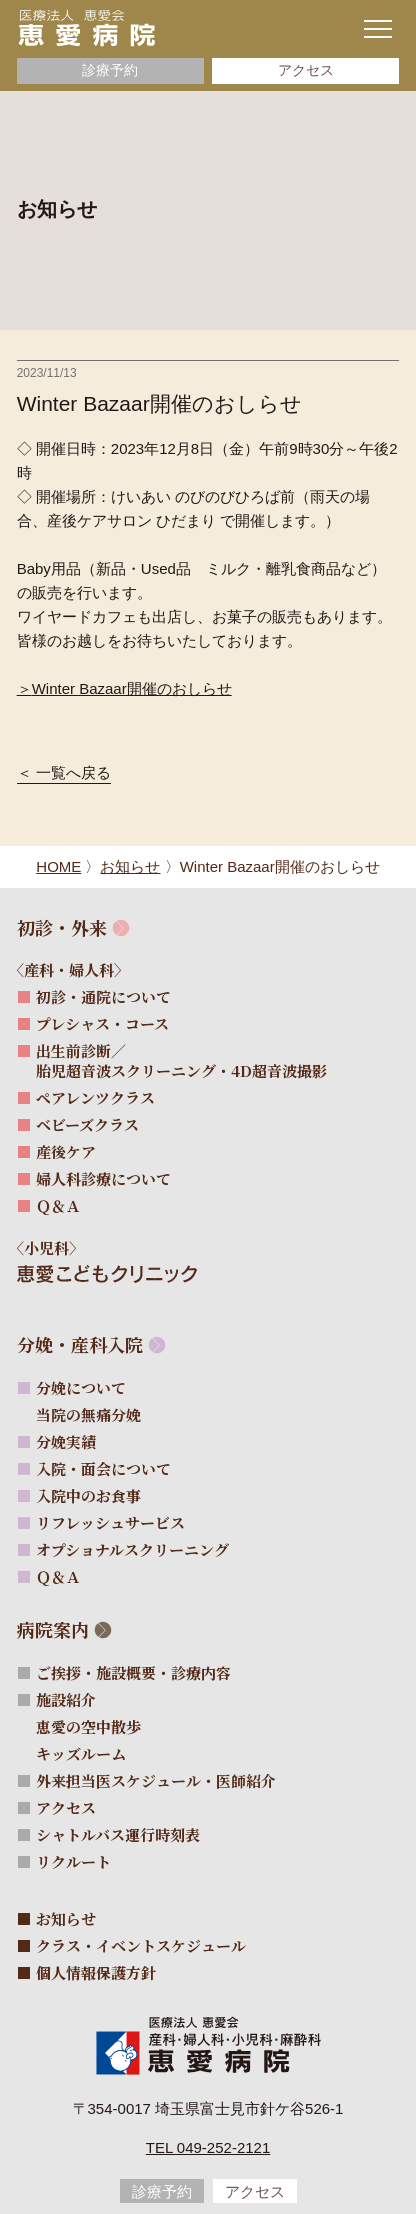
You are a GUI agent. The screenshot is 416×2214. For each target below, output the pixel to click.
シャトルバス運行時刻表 (118, 1834)
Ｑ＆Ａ (58, 1205)
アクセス (306, 70)
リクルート (73, 1861)
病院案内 (53, 1629)
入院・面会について (103, 1468)
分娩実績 (66, 1441)
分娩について (81, 1387)
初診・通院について (103, 996)
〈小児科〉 (57, 1247)
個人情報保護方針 (96, 1972)
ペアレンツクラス (95, 1097)
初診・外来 (62, 927)
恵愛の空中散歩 (99, 1726)
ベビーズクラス (87, 1124)
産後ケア (66, 1151)
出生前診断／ (181, 1060)
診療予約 (110, 70)
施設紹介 (66, 1699)
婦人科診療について (103, 1178)
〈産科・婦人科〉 (79, 969)
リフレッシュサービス (110, 1522)
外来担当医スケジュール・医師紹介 (156, 1780)
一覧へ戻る (73, 773)
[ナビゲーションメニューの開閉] (378, 29)
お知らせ (66, 1918)
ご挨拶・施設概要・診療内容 (133, 1672)
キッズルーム (91, 1753)
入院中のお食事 (88, 1495)
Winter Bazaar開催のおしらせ (132, 688)
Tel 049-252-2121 (208, 2147)
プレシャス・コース (102, 1023)
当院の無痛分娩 (99, 1414)
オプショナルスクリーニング (132, 1549)
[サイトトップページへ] (86, 27)
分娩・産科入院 (80, 1344)
